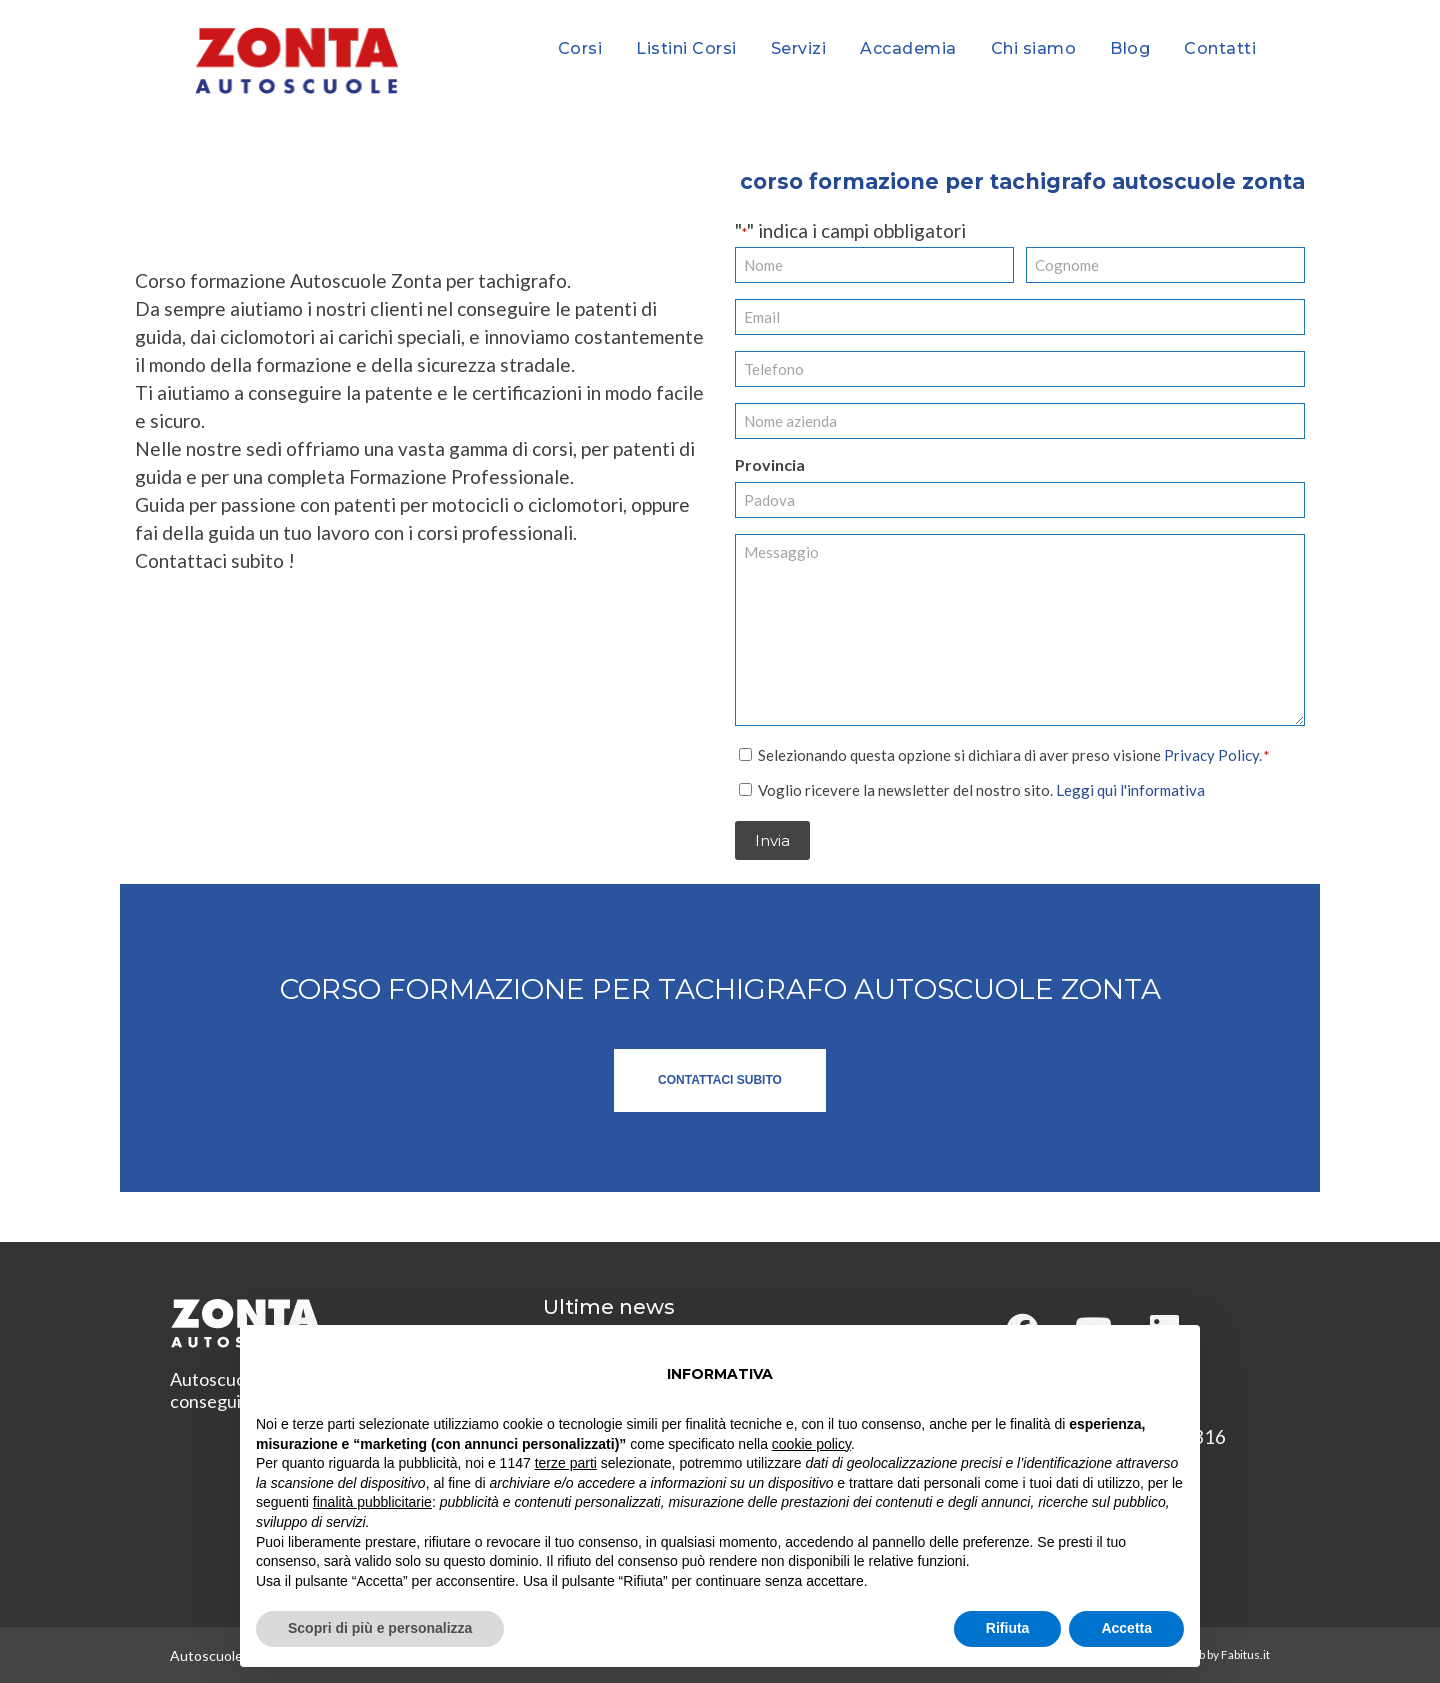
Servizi (799, 48)
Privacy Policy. (1213, 754)
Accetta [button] (1126, 1628)
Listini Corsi (686, 48)
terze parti (566, 1463)
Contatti (1220, 48)
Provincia (770, 464)
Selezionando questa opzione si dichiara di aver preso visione (1013, 754)
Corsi (580, 48)
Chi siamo (1034, 48)
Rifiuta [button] (1008, 1628)
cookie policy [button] (811, 1444)
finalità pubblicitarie (372, 1502)
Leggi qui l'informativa (1130, 789)
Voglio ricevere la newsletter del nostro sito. (981, 789)
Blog (1130, 48)
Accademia (908, 48)
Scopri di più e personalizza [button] (380, 1628)
